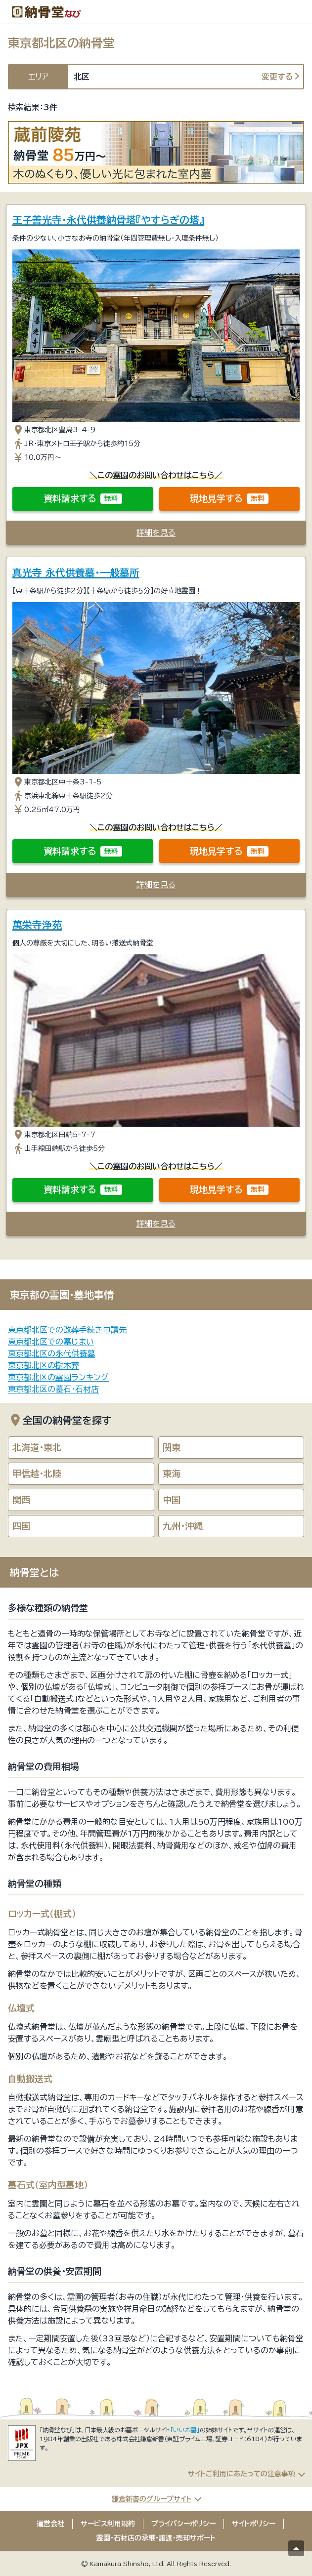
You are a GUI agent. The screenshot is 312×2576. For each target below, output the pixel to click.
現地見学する (229, 498)
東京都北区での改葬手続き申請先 (67, 1330)
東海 (171, 1473)
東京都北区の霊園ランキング (58, 1377)
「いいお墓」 (185, 2430)
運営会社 (50, 2523)
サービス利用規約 (108, 2523)
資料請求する (83, 498)
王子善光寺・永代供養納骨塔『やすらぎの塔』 (108, 220)
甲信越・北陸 (36, 1473)
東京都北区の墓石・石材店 (53, 1389)
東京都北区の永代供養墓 (51, 1353)
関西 (21, 1499)
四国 (21, 1525)
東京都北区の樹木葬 (43, 1365)
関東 (171, 1447)
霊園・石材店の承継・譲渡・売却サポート (156, 2538)
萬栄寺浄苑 (37, 925)
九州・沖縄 (183, 1525)
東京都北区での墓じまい (51, 1342)
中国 (171, 1499)
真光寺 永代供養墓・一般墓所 (75, 572)
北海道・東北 (36, 1447)
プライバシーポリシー (183, 2523)
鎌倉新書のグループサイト (151, 2498)
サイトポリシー (253, 2523)
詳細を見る (156, 532)
